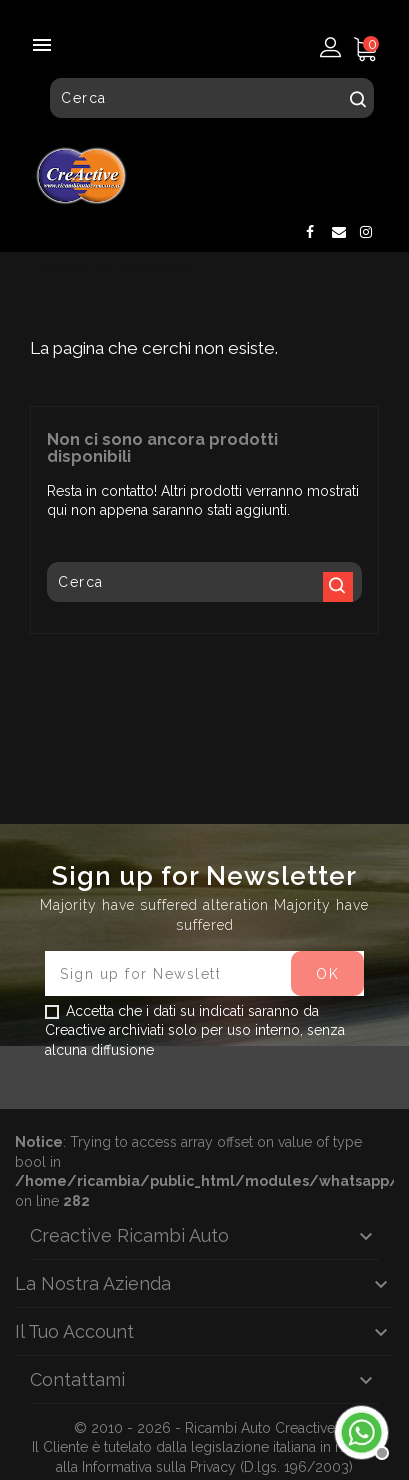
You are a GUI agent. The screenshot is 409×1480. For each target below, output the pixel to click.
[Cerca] (212, 98)
